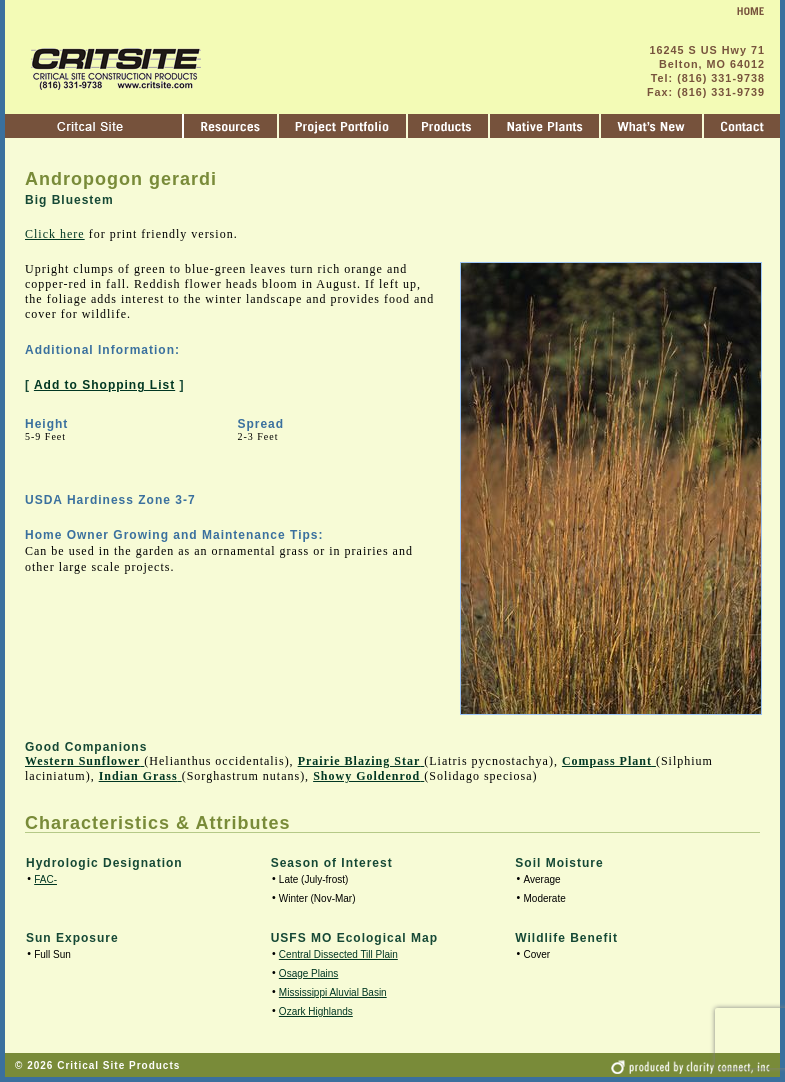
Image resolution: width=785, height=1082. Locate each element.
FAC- (45, 879)
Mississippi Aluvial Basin (333, 992)
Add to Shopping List (104, 385)
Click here (55, 234)
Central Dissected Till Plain (338, 954)
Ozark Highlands (316, 1011)
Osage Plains (308, 973)
